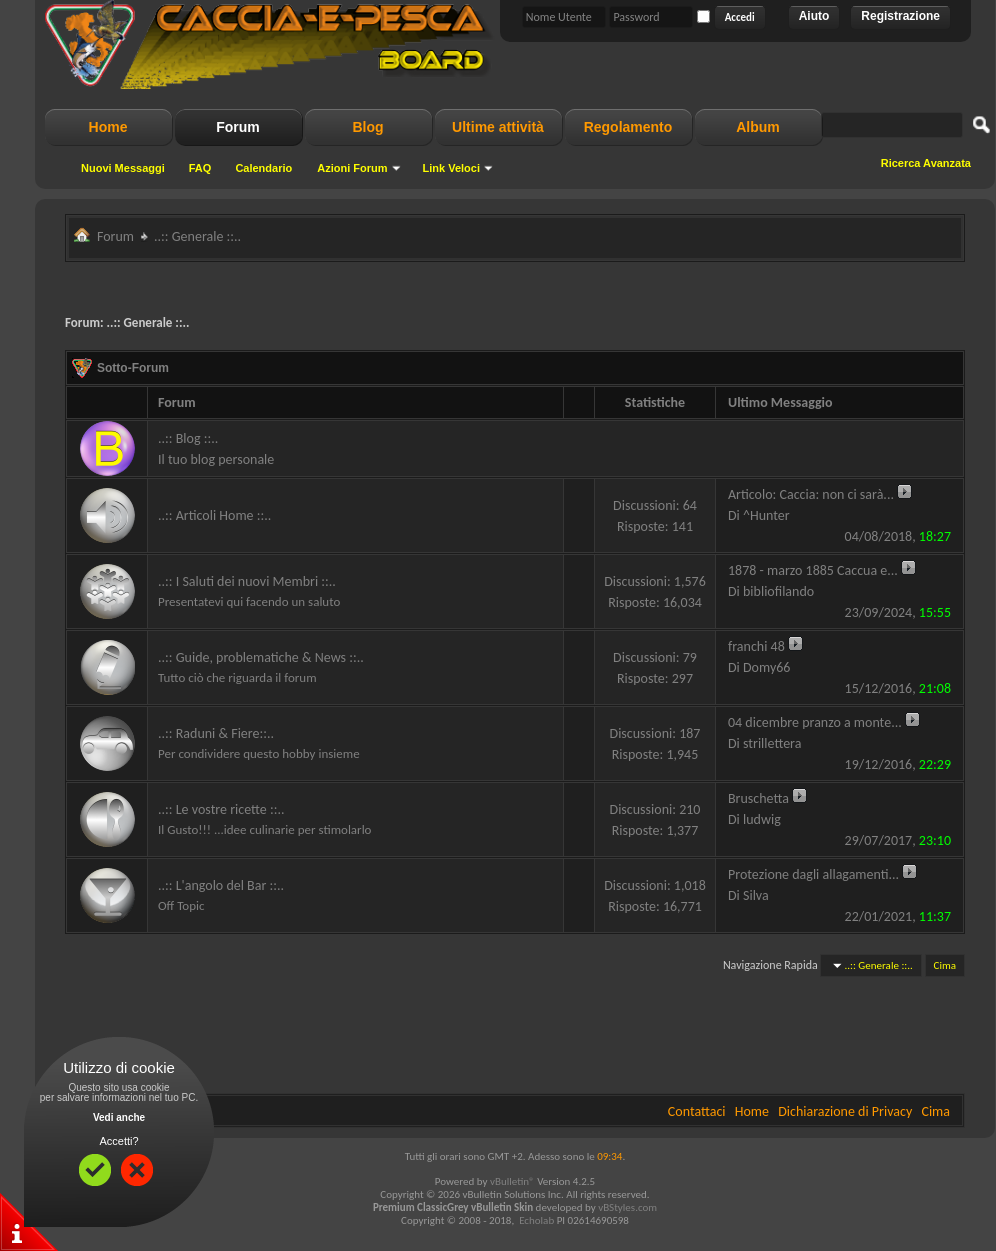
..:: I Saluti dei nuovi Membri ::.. (247, 581)
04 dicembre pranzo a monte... (815, 722)
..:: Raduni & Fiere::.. (216, 733)
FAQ (200, 168)
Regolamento (628, 127)
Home (108, 127)
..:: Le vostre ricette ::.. (221, 809)
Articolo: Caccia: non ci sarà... (811, 494)
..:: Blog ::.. (188, 438)
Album (758, 127)
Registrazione (900, 16)
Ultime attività (498, 127)
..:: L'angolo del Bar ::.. (221, 885)
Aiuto (814, 16)
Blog (367, 127)
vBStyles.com (627, 1207)
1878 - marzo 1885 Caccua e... (813, 570)
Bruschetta (758, 798)
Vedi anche (119, 1117)
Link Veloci (451, 168)
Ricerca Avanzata (926, 163)
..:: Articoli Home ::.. (214, 515)
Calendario (263, 168)
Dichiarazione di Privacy (845, 1111)
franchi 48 (756, 646)
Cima (945, 965)
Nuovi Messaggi (123, 168)
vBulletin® (512, 1181)
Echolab (536, 1220)
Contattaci (697, 1111)
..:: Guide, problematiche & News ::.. (261, 657)
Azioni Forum (352, 168)
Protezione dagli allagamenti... (813, 874)
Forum (238, 127)
